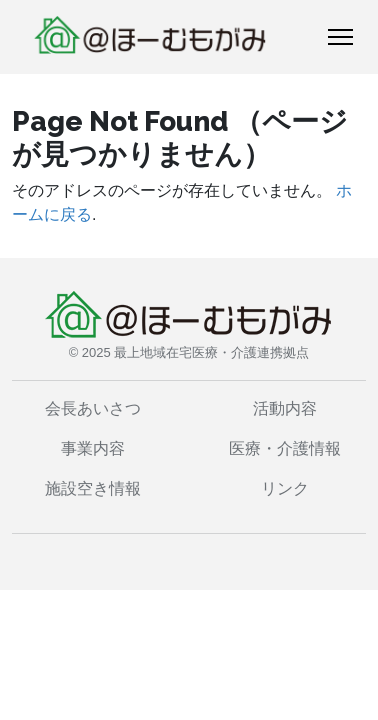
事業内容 (93, 448)
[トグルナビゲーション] (340, 37)
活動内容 (285, 408)
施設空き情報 (93, 488)
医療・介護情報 (285, 448)
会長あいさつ (93, 408)
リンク (285, 488)
